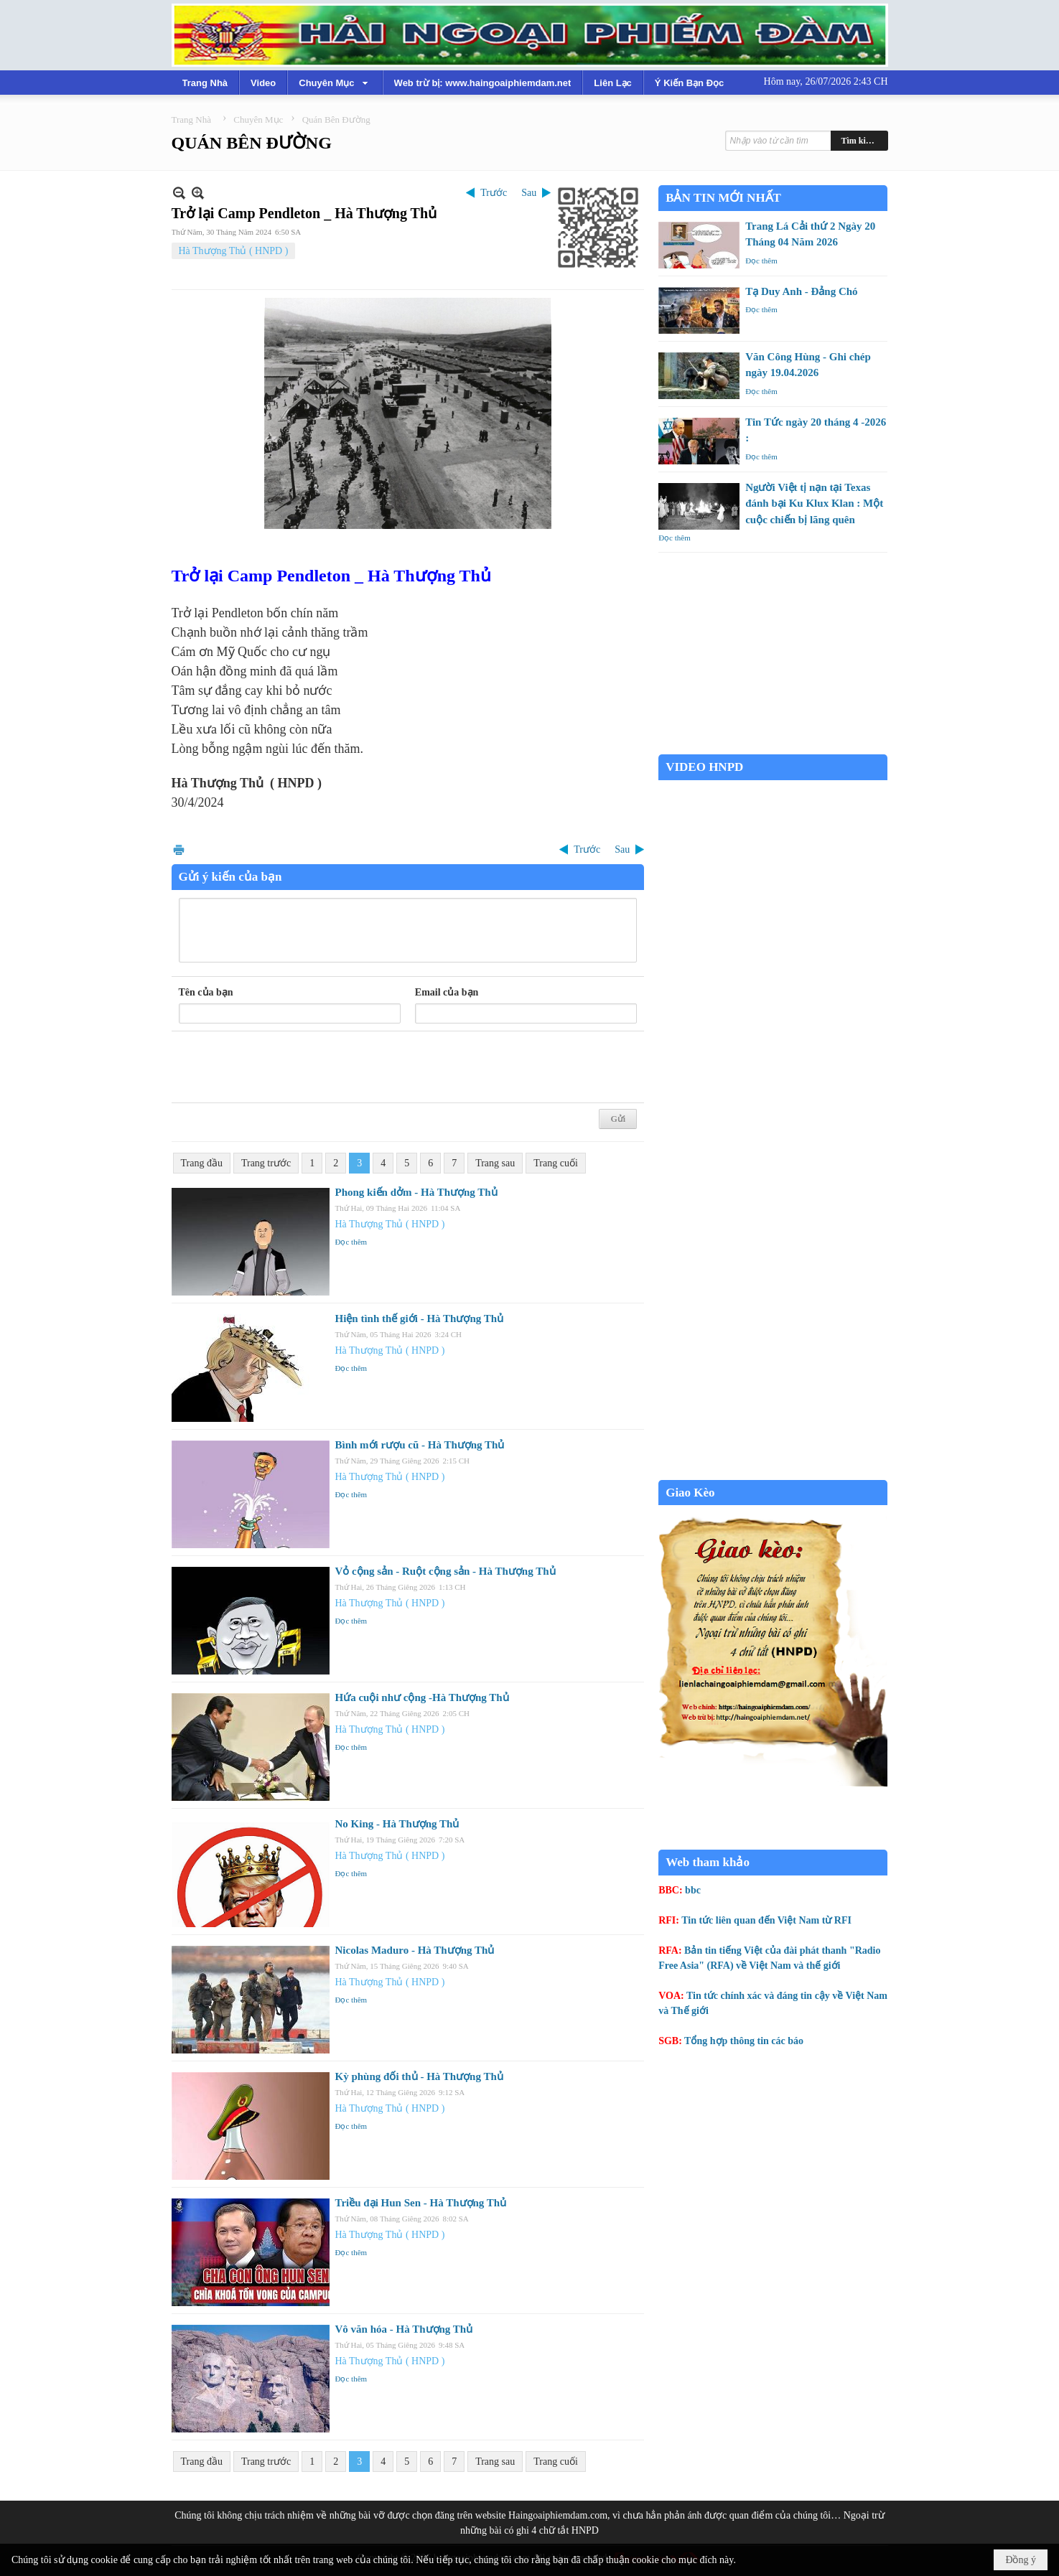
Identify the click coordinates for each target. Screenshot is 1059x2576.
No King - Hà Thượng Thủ (397, 1824)
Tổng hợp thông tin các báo (743, 2041)
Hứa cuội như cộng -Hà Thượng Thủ (422, 1697)
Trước (493, 192)
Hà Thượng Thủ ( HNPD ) (234, 250)
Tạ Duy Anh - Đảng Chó (801, 291)
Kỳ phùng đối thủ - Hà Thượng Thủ (419, 2076)
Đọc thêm (351, 1241)
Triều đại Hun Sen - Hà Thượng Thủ (421, 2203)
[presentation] (288, 1067)
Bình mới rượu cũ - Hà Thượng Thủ (420, 1445)
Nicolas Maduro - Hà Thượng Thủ (415, 1950)
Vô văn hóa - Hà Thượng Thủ (404, 2329)
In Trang (179, 849)
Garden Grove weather (772, 746)
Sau (528, 192)
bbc (693, 1890)
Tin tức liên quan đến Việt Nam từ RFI (766, 1920)
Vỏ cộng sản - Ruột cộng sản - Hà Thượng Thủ (445, 1571)
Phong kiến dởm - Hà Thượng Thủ (416, 1192)
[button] (334, 82)
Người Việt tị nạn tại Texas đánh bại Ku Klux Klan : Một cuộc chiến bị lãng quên (814, 503)
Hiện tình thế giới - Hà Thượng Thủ (419, 1318)
